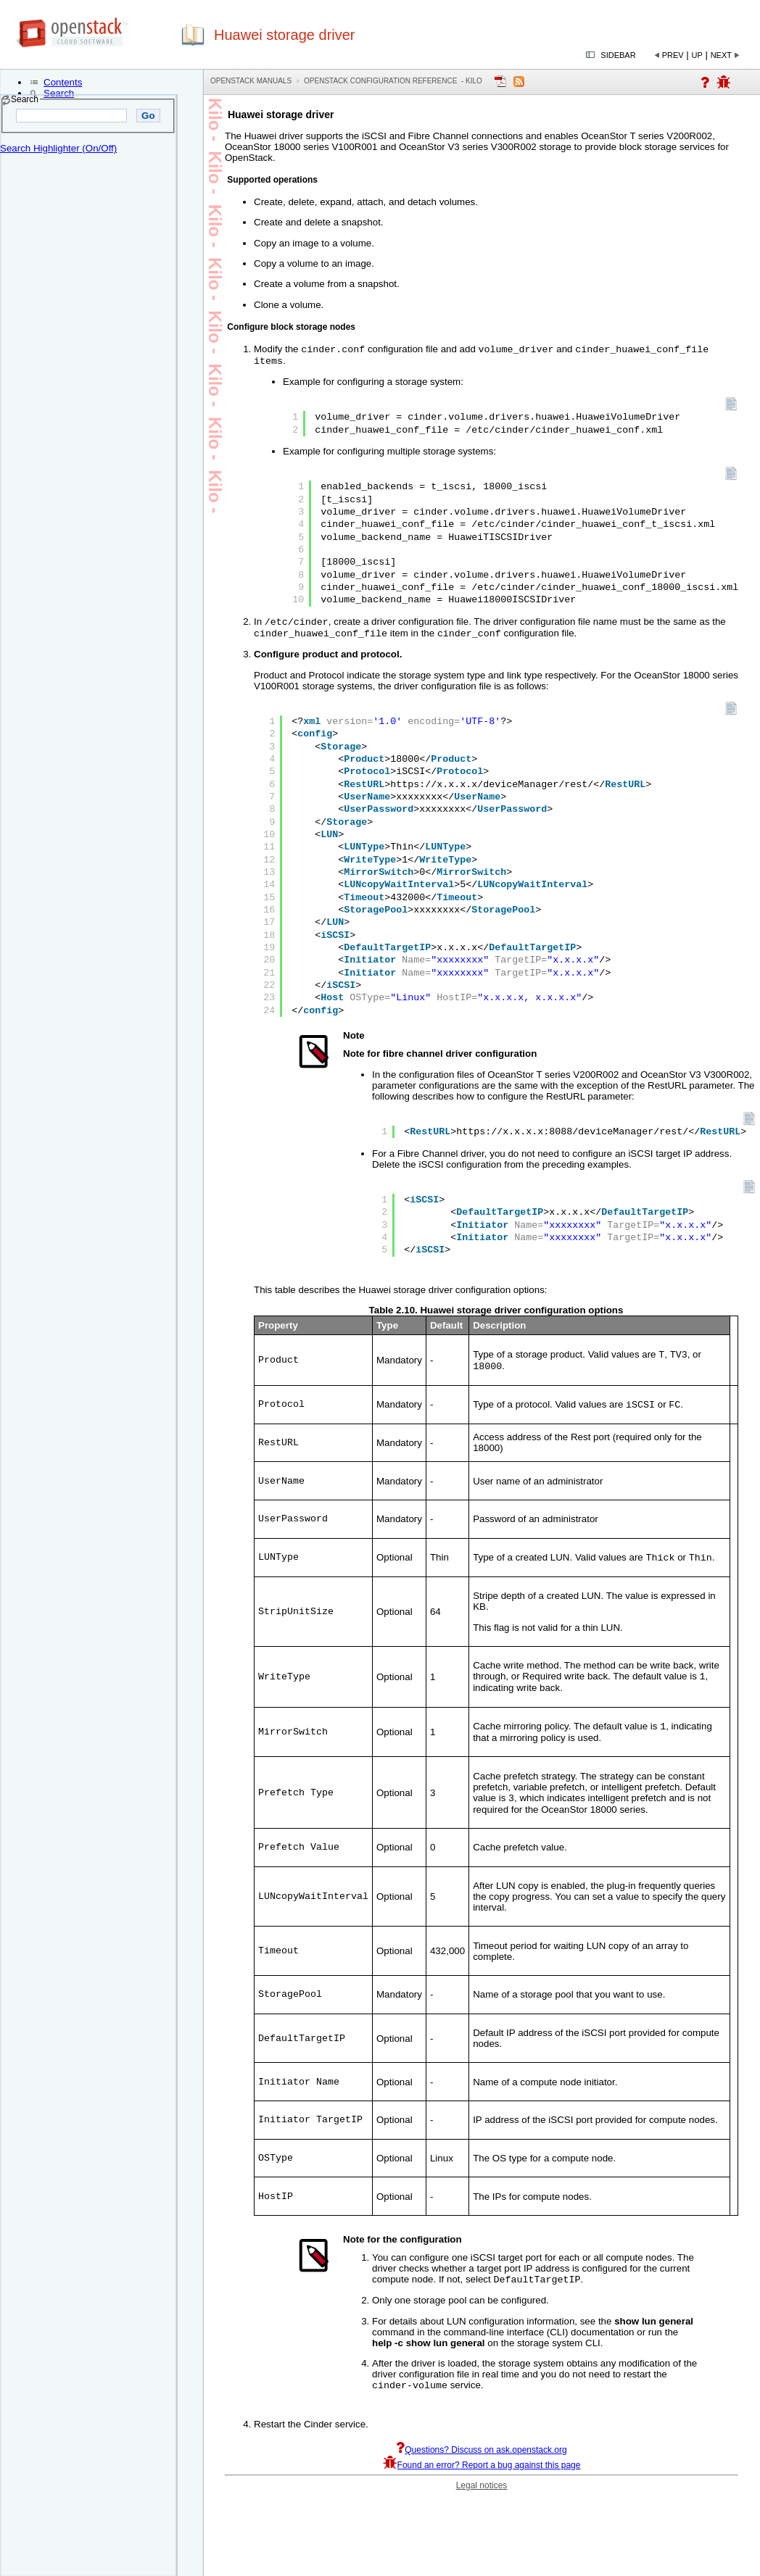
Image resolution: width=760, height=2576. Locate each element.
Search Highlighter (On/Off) (58, 148)
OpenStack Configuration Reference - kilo (393, 81)
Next (721, 55)
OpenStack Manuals (251, 81)
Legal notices (482, 2507)
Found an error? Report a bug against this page (482, 2487)
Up (697, 55)
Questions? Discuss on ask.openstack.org (481, 2472)
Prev (673, 55)
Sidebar (617, 55)
